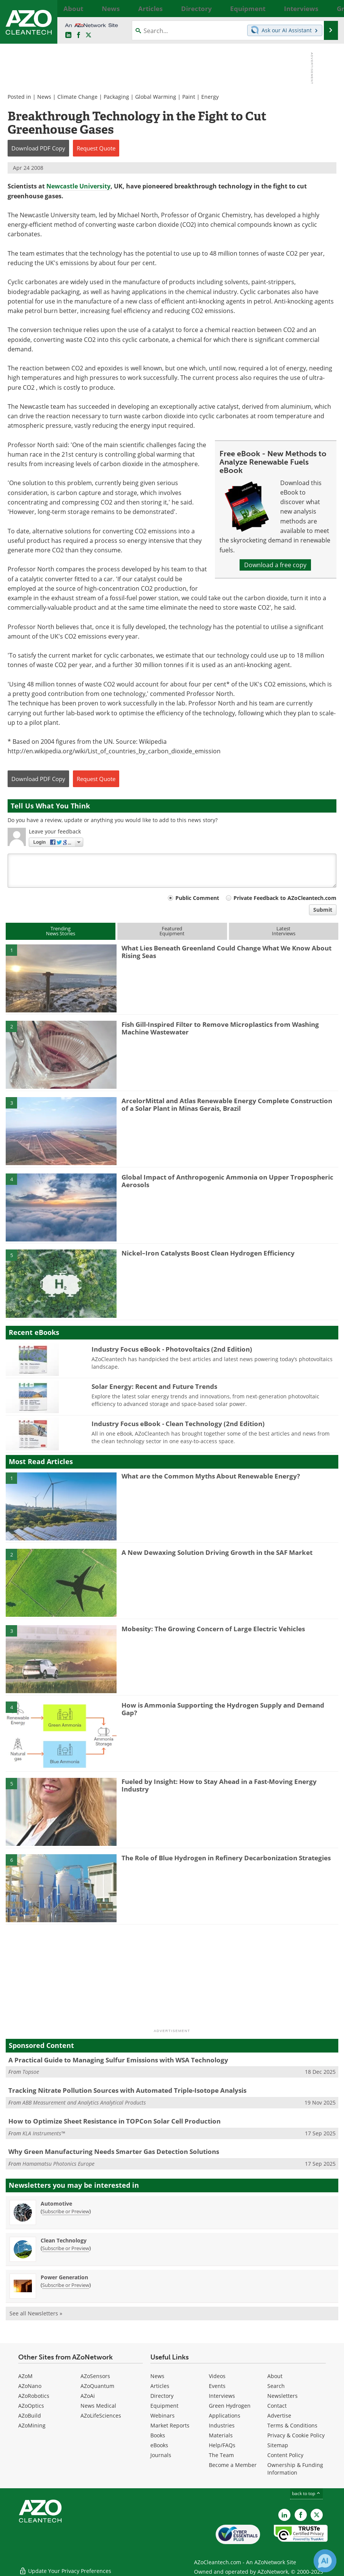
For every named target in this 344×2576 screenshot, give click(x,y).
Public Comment (197, 897)
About (274, 2376)
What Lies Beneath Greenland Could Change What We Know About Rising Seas (226, 952)
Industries (222, 2425)
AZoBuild (29, 2415)
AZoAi (87, 2395)
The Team (221, 2455)
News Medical (98, 2405)
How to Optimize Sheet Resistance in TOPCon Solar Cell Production (114, 2121)
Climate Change (77, 96)
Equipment (164, 2405)
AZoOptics (31, 2405)
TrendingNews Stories (60, 931)
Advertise (279, 2415)
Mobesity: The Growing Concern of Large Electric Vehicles (213, 1628)
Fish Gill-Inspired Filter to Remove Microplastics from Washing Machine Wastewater (220, 1028)
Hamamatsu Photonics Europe (58, 2163)
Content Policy (285, 2455)
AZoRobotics (33, 2395)
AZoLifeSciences (100, 2415)
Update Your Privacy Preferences (65, 2566)
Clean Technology (64, 2240)
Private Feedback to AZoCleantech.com (285, 897)
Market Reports (169, 2425)
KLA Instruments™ (43, 2133)
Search (276, 2385)
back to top (306, 2493)
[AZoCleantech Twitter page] (88, 35)
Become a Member (233, 2464)
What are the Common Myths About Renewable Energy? (211, 1476)
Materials (221, 2435)
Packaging (116, 96)
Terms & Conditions (292, 2425)
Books (157, 2435)
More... (329, 8)
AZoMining (32, 2425)
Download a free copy (275, 565)
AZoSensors (95, 2376)
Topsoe (30, 2071)
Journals (160, 2455)
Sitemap (277, 2445)
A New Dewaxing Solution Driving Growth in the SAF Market (217, 1552)
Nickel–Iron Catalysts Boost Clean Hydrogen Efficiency (208, 1253)
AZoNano (29, 2385)
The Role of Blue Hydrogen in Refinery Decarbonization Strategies (226, 1857)
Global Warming (155, 96)
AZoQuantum (97, 2385)
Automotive (56, 2203)
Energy (210, 96)
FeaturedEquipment (172, 931)
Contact (277, 2405)
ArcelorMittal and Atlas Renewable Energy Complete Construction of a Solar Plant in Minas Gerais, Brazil (227, 1104)
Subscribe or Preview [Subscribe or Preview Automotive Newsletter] (65, 2211)
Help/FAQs (222, 2445)
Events (217, 2385)
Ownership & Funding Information (295, 2468)
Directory (162, 2395)
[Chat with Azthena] (325, 2560)
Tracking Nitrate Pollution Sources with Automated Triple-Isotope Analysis (127, 2090)
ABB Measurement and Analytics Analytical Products (84, 2102)
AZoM (25, 2376)
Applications (224, 2415)
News (44, 96)
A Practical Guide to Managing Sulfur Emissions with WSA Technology (118, 2060)
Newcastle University (78, 186)
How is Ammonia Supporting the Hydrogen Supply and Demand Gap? (223, 1709)
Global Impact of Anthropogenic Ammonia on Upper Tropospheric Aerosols (227, 1181)
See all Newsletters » (35, 2313)
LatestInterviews (283, 931)
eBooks (159, 2445)
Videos (217, 2376)
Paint (188, 96)
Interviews (222, 2395)
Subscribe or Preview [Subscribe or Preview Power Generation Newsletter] (65, 2285)
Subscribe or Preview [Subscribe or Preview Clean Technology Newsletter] (65, 2248)
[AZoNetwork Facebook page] (79, 35)
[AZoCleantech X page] (317, 2515)
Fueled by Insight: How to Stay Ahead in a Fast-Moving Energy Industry (219, 1785)
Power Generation (64, 2277)
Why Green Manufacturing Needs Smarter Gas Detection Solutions (113, 2151)
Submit (322, 909)
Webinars (162, 2415)
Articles (159, 2385)
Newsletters (282, 2395)
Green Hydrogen (230, 2405)
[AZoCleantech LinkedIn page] (68, 35)
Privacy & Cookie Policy (296, 2435)
